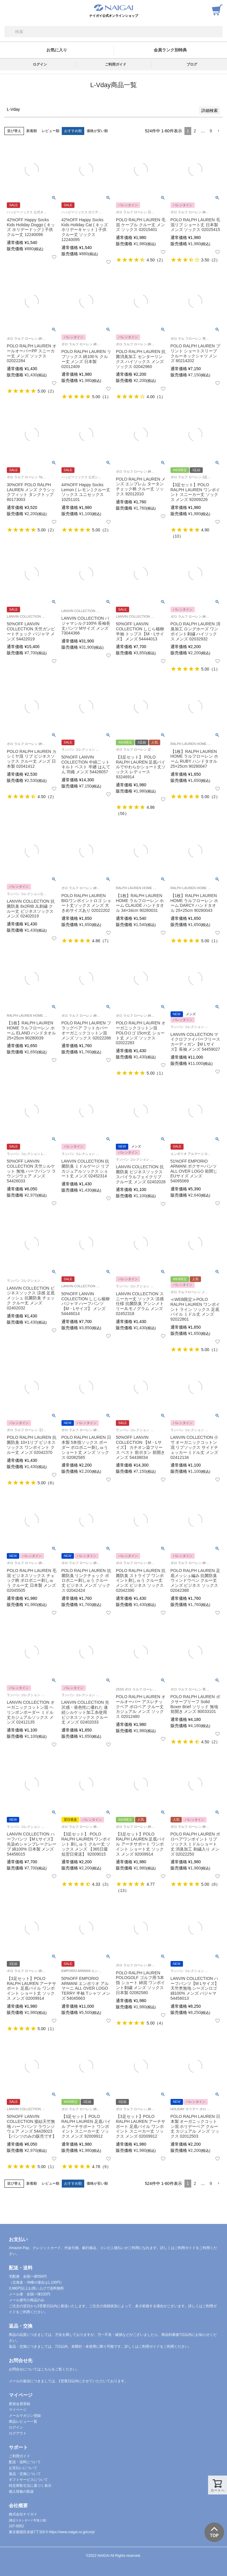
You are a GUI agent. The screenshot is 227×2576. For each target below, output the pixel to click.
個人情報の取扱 (21, 2491)
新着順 (31, 131)
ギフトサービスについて (28, 2480)
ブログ (192, 64)
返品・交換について (25, 2474)
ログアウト (18, 2433)
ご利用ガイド (115, 64)
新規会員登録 (19, 2404)
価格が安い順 (97, 131)
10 (177, 536)
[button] (218, 131)
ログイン (40, 64)
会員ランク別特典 (170, 50)
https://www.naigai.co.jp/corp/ (72, 2532)
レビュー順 (50, 131)
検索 (9, 31)
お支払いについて (23, 2468)
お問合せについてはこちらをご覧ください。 (44, 2369)
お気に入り (56, 50)
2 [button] (195, 130)
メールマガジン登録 (25, 2416)
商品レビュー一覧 (23, 2421)
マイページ (18, 2410)
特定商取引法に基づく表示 (30, 2486)
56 (122, 813)
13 (122, 1890)
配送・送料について (25, 2462)
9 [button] (211, 130)
